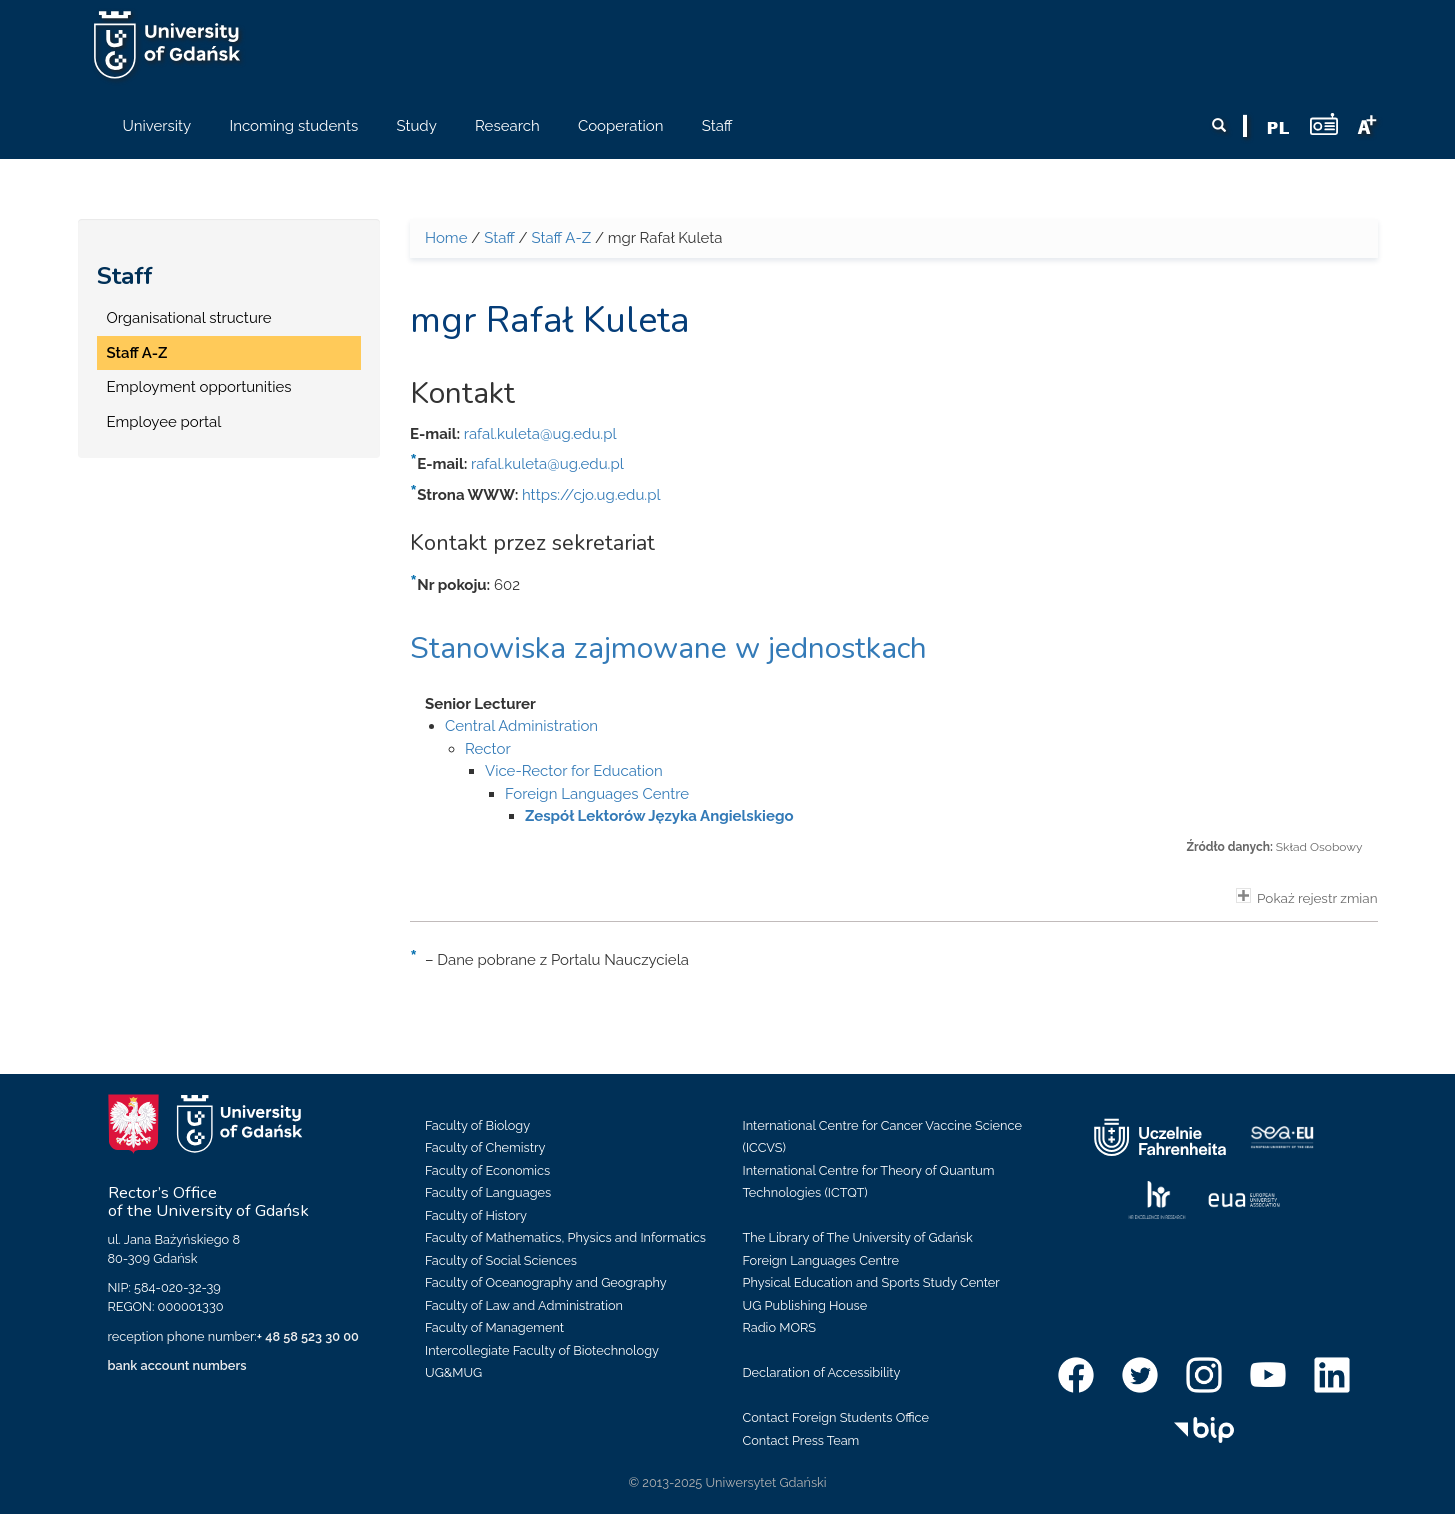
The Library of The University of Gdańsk (858, 1237)
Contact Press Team (801, 1440)
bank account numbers (177, 1365)
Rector (488, 749)
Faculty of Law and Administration (524, 1305)
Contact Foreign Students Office (836, 1417)
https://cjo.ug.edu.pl (591, 495)
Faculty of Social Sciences (501, 1260)
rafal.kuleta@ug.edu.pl (540, 434)
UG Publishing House (805, 1305)
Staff (125, 276)
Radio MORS (780, 1327)
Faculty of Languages (488, 1192)
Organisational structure (189, 318)
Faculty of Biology (477, 1125)
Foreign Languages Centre (597, 794)
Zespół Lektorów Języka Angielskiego (659, 816)
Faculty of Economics (487, 1170)
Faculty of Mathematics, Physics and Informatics (565, 1237)
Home (446, 238)
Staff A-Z (137, 353)
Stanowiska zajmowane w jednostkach (668, 648)
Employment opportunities (199, 387)
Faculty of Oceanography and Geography (546, 1282)
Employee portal (164, 422)
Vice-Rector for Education (574, 771)
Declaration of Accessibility (822, 1372)
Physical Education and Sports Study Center (871, 1282)
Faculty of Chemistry (485, 1147)
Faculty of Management (494, 1327)
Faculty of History (476, 1215)
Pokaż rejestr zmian (1307, 897)
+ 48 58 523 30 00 (308, 1336)
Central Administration (521, 726)
